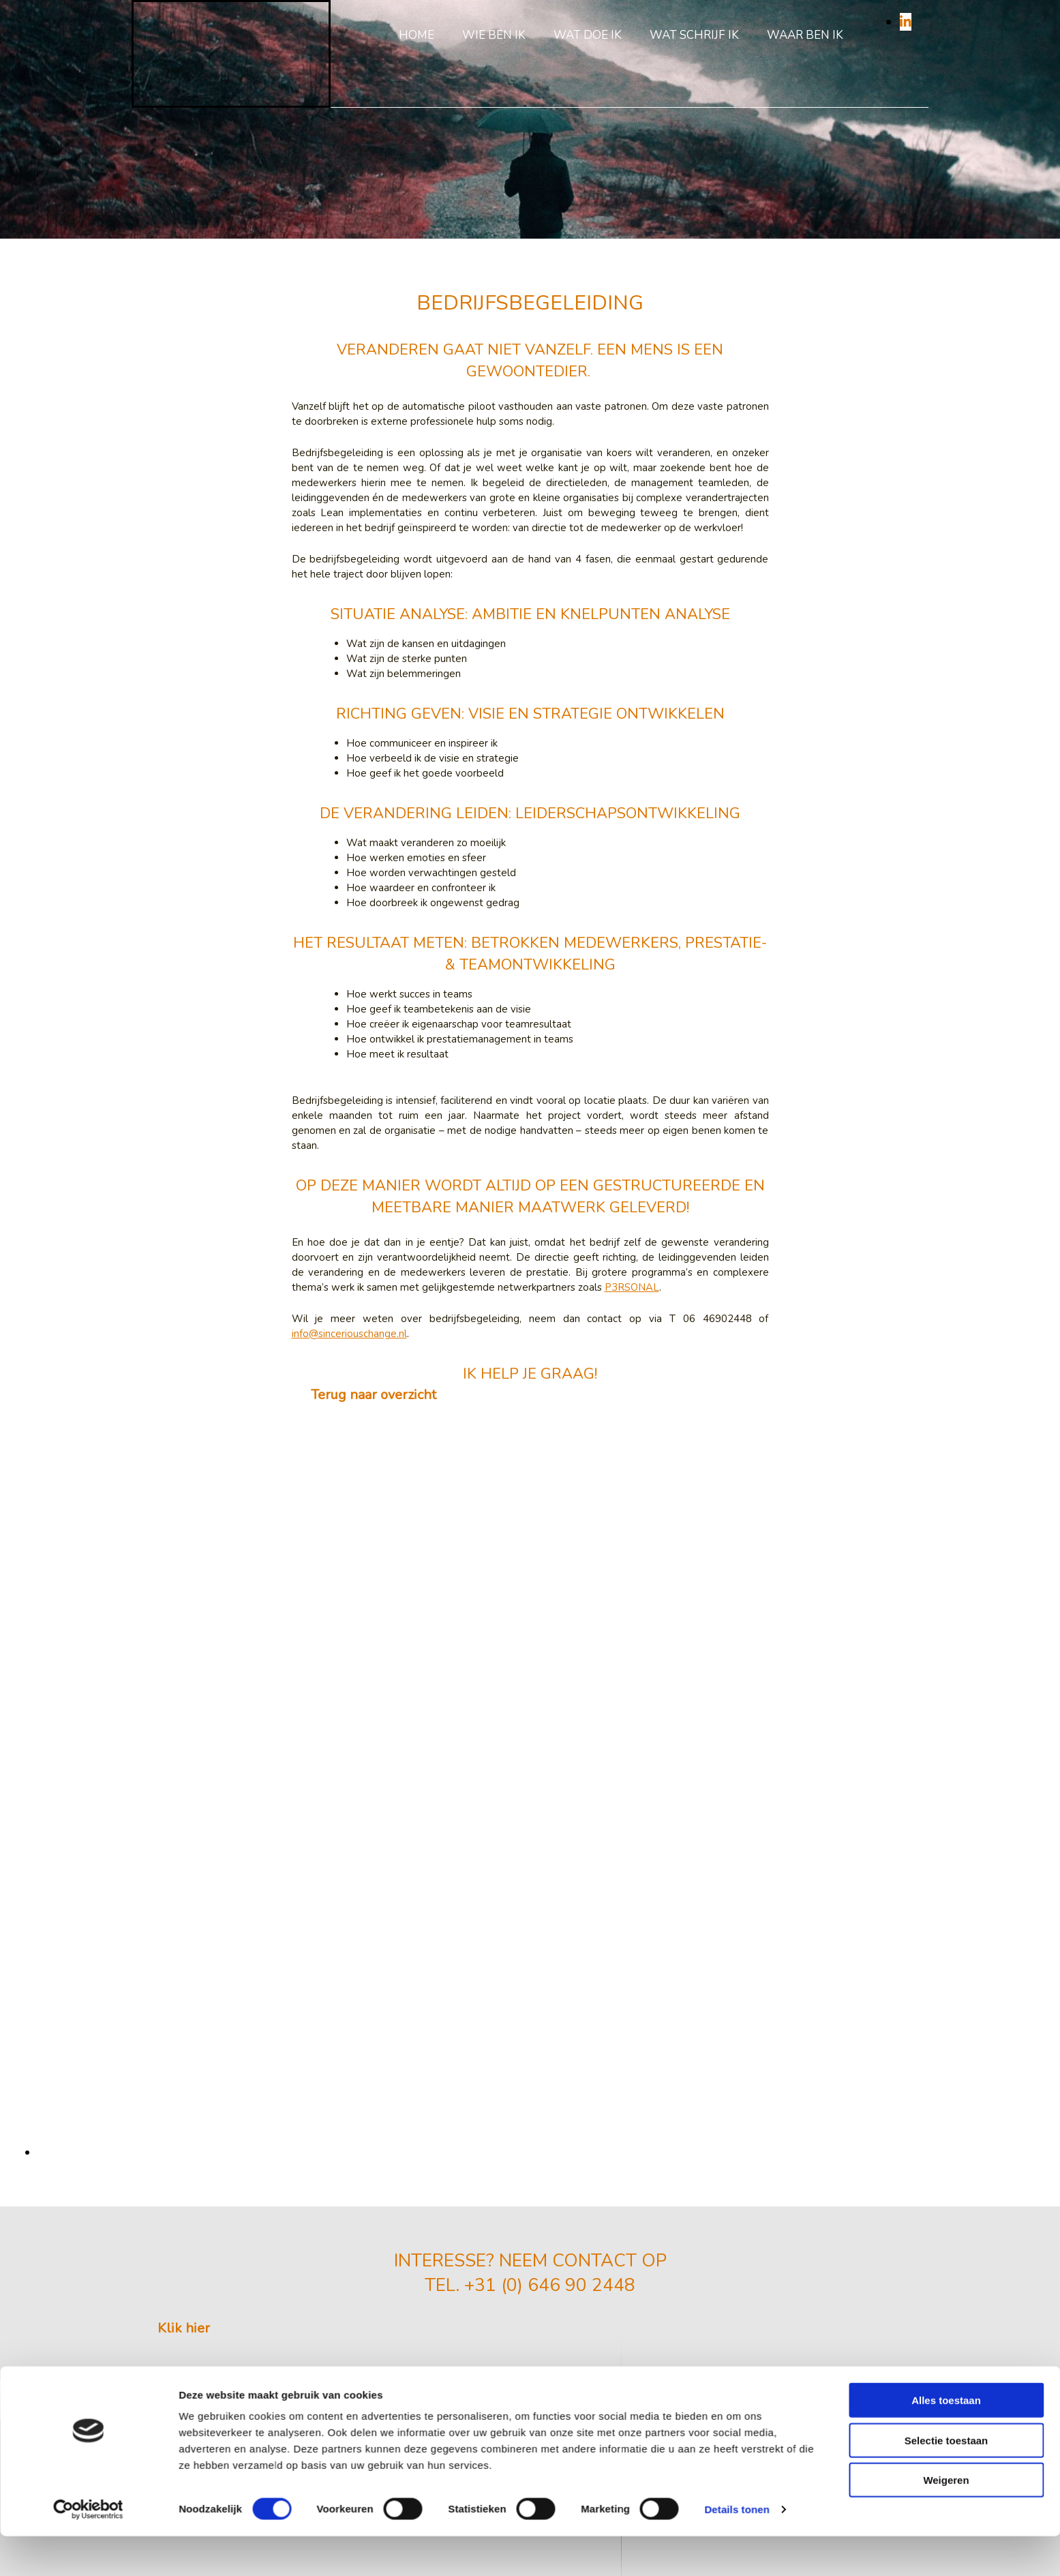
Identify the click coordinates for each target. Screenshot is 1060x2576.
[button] (183, 2328)
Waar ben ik (805, 35)
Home (416, 35)
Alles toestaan (946, 1297)
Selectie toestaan (946, 1337)
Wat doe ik (588, 35)
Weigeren (946, 1377)
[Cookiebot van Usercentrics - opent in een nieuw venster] (88, 1406)
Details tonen (736, 1406)
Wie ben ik (494, 35)
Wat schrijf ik (694, 35)
